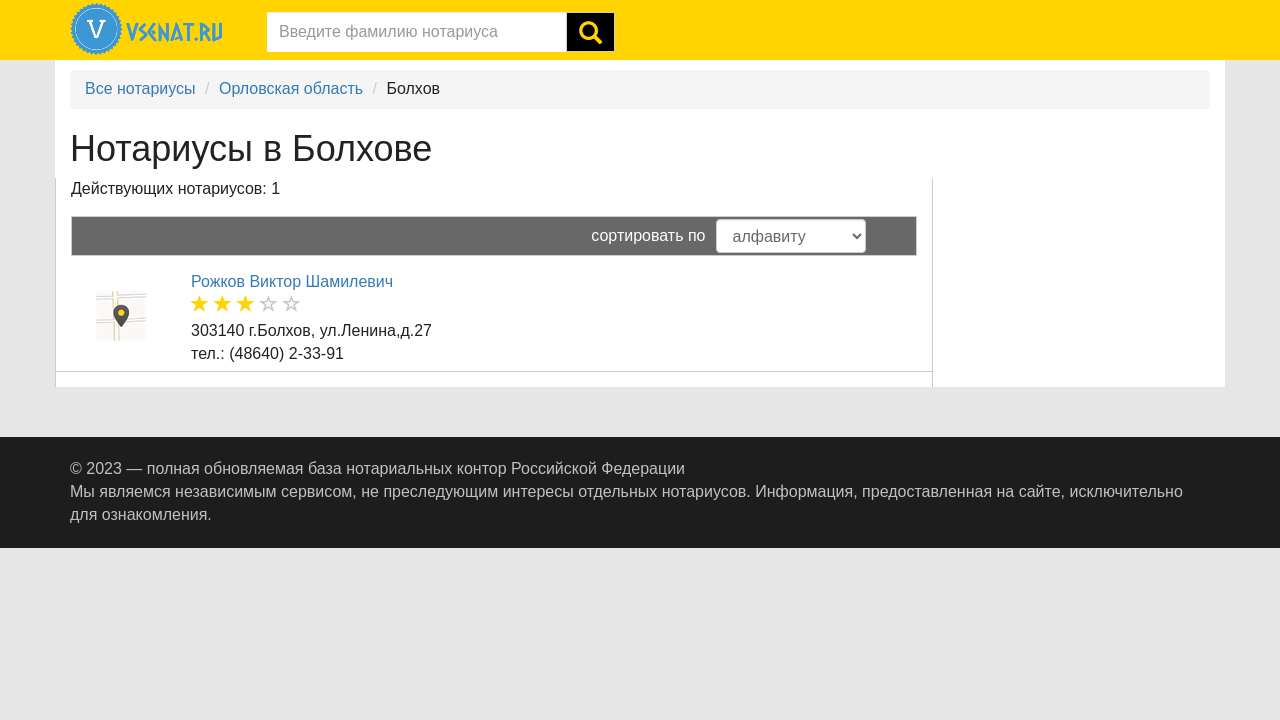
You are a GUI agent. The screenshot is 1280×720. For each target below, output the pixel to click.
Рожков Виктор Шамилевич (292, 281)
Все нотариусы (140, 88)
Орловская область (291, 88)
